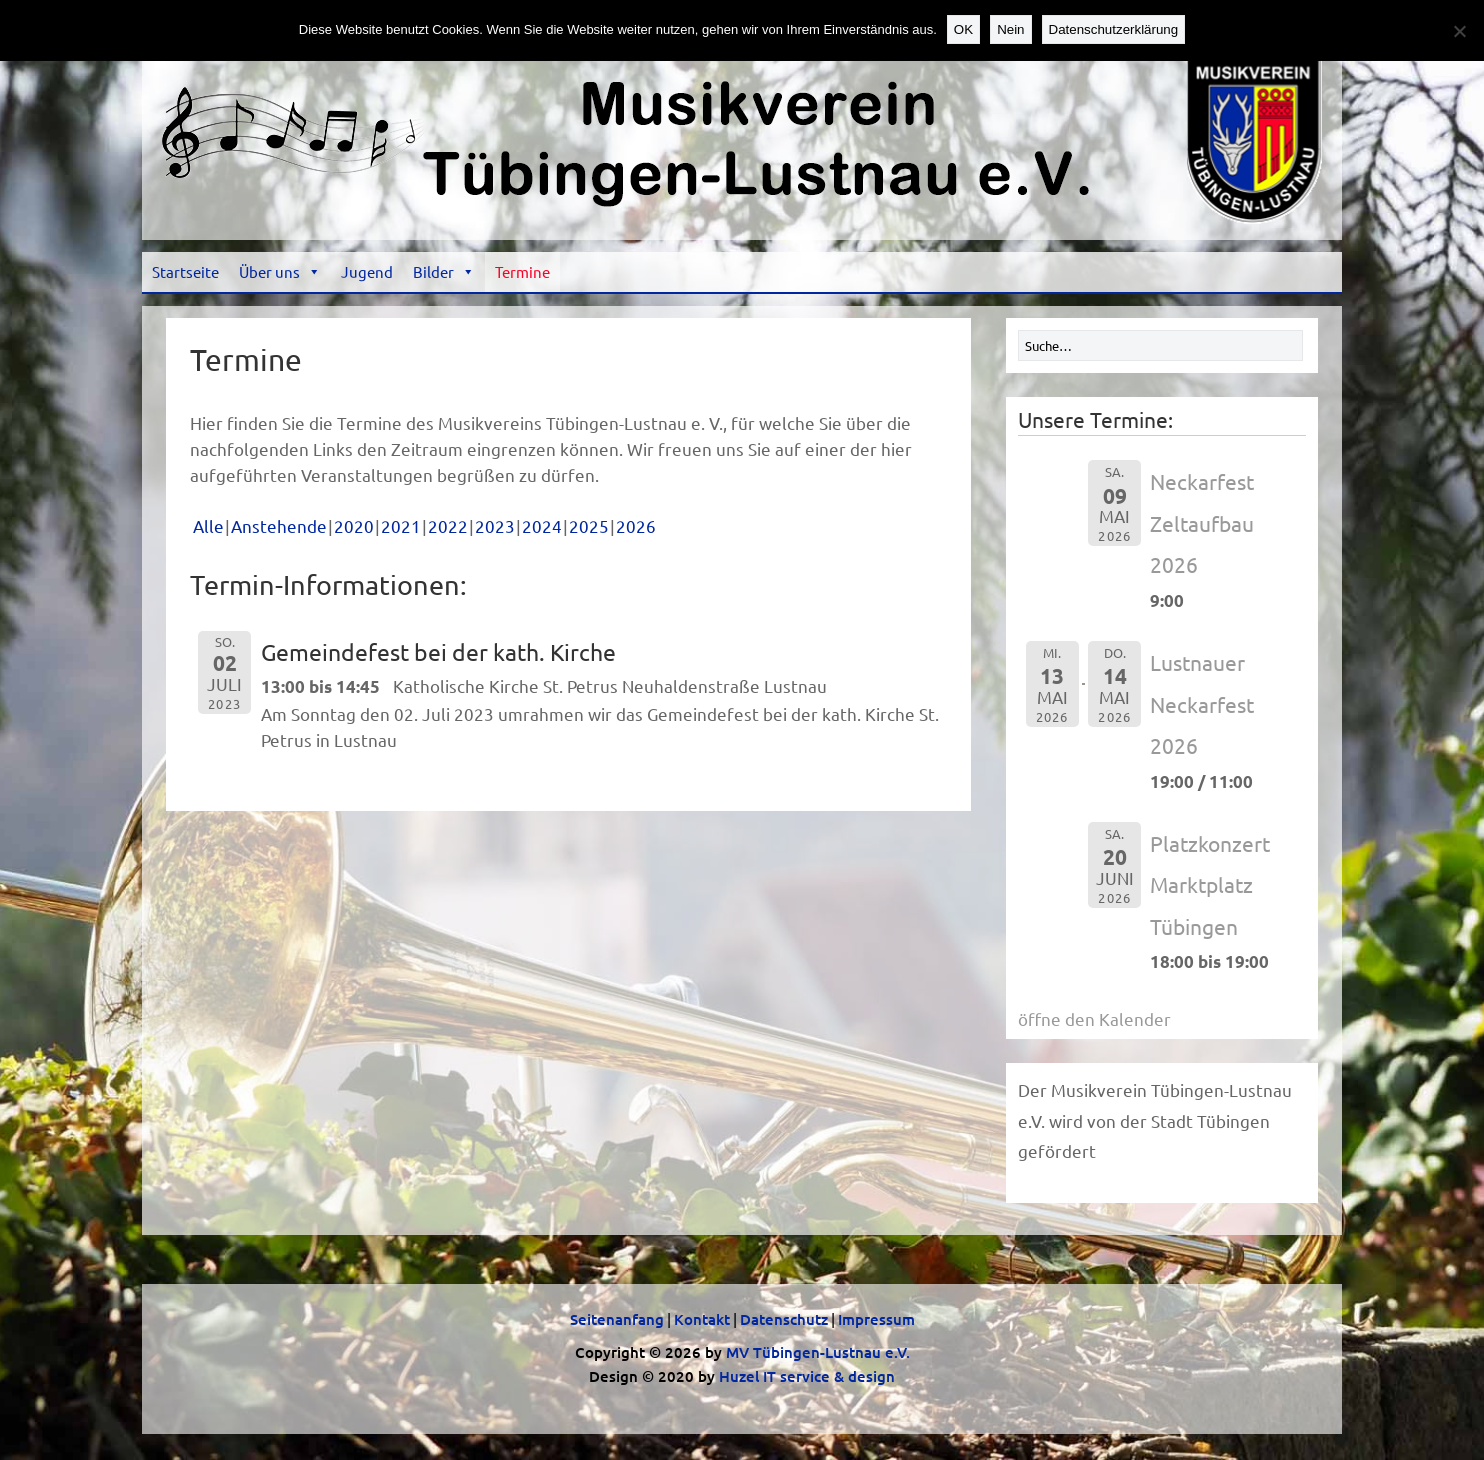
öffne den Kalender (1094, 1018)
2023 (495, 525)
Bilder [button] (444, 271)
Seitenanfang (617, 1319)
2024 (542, 525)
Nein (1010, 29)
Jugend (367, 271)
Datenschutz (784, 1319)
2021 (401, 525)
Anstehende (279, 525)
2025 (589, 525)
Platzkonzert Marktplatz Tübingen (1210, 884)
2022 (448, 525)
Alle (208, 525)
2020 (354, 525)
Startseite (185, 271)
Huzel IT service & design (807, 1376)
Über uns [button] (280, 271)
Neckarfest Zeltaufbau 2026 (1202, 522)
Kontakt (702, 1319)
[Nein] (1459, 31)
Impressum (876, 1319)
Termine (522, 271)
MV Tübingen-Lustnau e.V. (818, 1352)
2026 (636, 525)
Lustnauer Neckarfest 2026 (1202, 703)
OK (963, 29)
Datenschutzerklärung (1114, 29)
